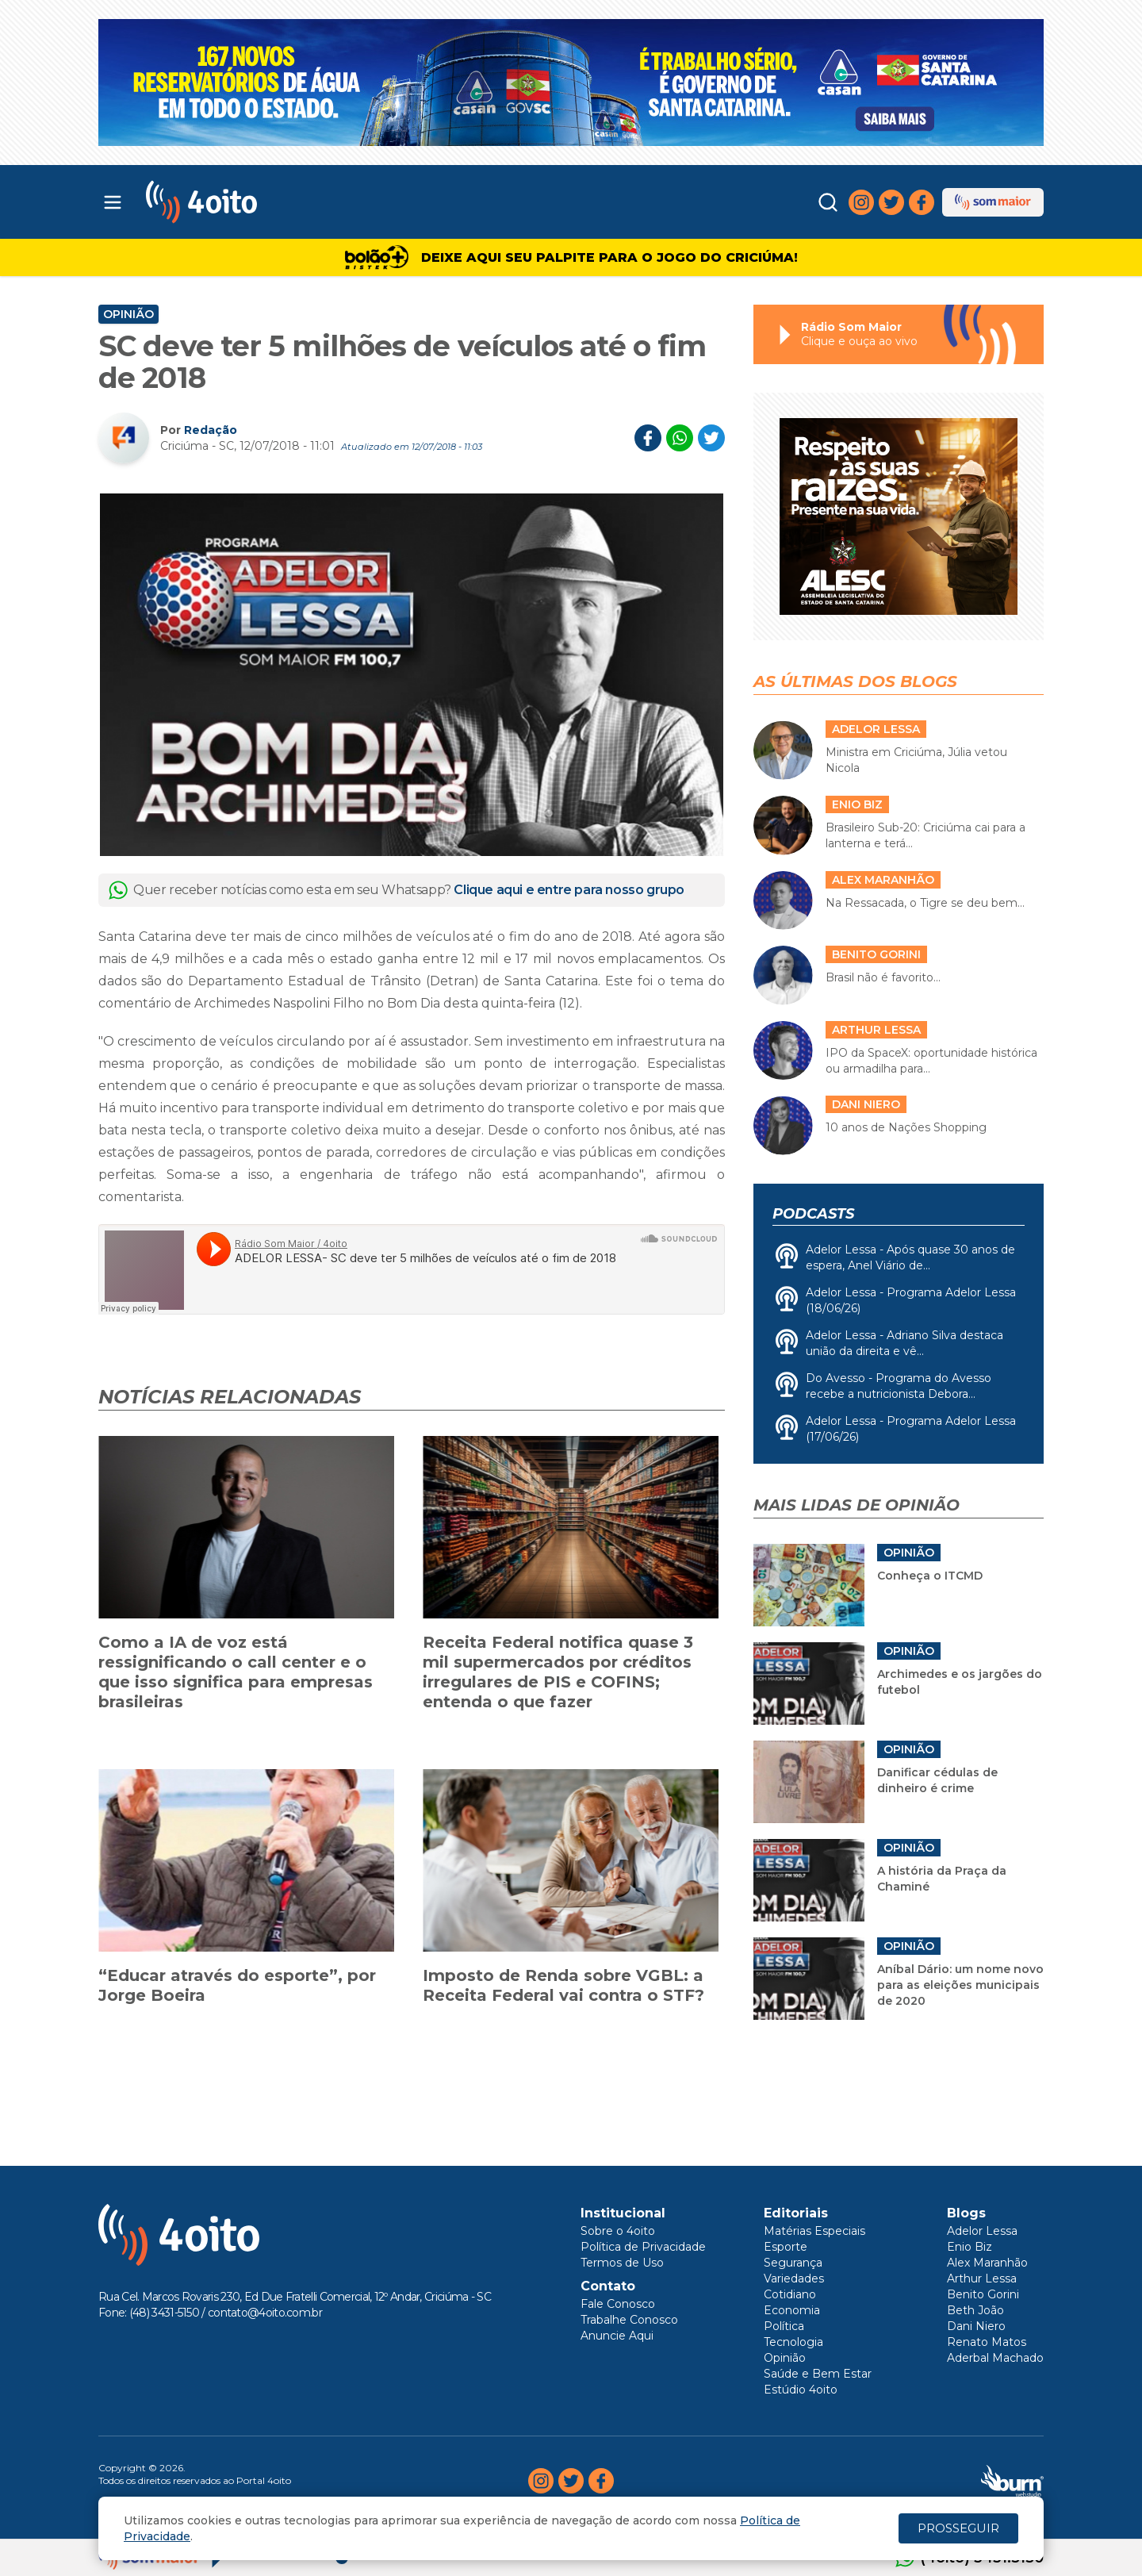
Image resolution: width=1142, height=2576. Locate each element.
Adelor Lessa (982, 2231)
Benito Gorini (983, 2294)
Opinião (128, 314)
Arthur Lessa (982, 2278)
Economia (792, 2310)
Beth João (975, 2310)
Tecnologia (793, 2342)
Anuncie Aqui (617, 2335)
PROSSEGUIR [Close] (958, 2528)
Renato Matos (986, 2342)
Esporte (785, 2247)
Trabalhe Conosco (629, 2320)
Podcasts (813, 1214)
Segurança (793, 2262)
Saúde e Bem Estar (818, 2374)
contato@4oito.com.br (265, 2312)
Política (784, 2326)
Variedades (794, 2278)
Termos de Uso (622, 2262)
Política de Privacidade (643, 2247)
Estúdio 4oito (800, 2389)
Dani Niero (976, 2326)
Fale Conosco (618, 2304)
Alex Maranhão (987, 2262)
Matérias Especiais (814, 2231)
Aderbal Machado (995, 2358)
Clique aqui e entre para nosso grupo (569, 889)
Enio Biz (969, 2247)
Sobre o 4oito (618, 2231)
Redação (210, 430)
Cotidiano (790, 2294)
